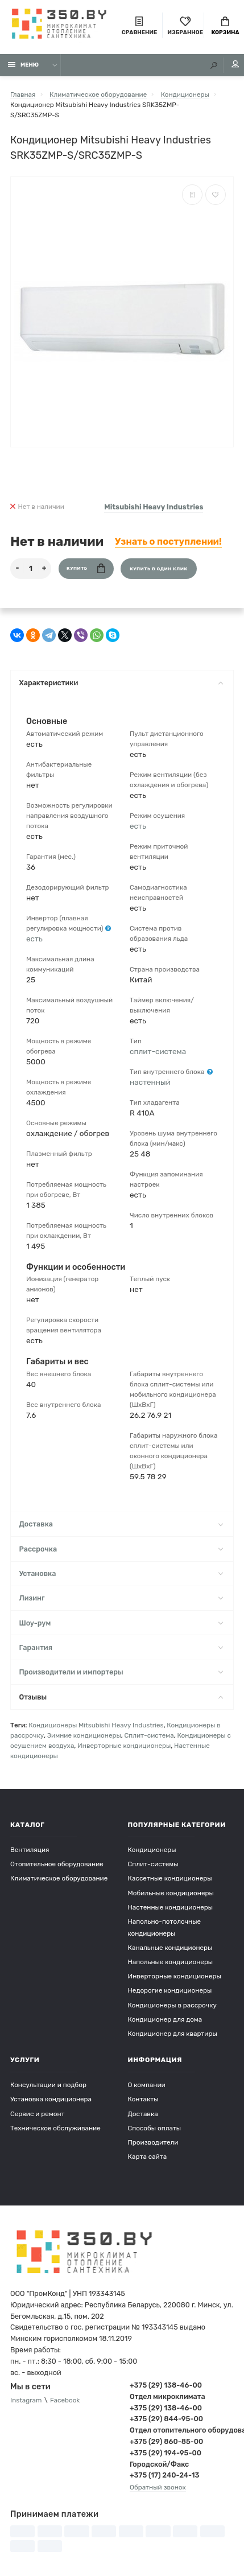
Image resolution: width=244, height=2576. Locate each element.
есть (34, 938)
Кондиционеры (152, 1850)
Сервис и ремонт (37, 2114)
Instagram (26, 2400)
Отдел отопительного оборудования (182, 2430)
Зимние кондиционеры (84, 1735)
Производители (153, 2142)
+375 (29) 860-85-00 (166, 2441)
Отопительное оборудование (57, 1864)
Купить (86, 568)
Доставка (121, 1524)
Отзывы (121, 1697)
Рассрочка (121, 1549)
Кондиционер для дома (165, 2019)
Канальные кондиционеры (170, 1948)
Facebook (65, 2400)
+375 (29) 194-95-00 (165, 2453)
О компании (147, 2085)
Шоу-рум (121, 1623)
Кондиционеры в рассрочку (172, 2005)
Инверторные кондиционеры (124, 1746)
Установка (121, 1573)
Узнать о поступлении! (168, 541)
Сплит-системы (153, 1864)
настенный (150, 1082)
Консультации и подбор (48, 2085)
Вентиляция (29, 1850)
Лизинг (121, 1598)
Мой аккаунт (235, 64)
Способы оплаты (154, 2128)
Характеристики (121, 682)
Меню (23, 64)
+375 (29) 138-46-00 (166, 2385)
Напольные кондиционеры (170, 1962)
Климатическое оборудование (58, 1878)
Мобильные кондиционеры (171, 1893)
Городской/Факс (159, 2464)
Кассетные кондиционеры (170, 1878)
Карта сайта (147, 2157)
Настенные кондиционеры (170, 1907)
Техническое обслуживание (55, 2128)
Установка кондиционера (51, 2099)
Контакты (143, 2099)
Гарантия (121, 1647)
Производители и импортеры (121, 1672)
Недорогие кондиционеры (170, 1990)
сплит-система (158, 1051)
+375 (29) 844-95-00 (166, 2418)
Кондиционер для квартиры (172, 2034)
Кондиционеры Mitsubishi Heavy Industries (95, 1725)
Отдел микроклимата (167, 2396)
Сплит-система (149, 1735)
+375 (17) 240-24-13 (164, 2475)
